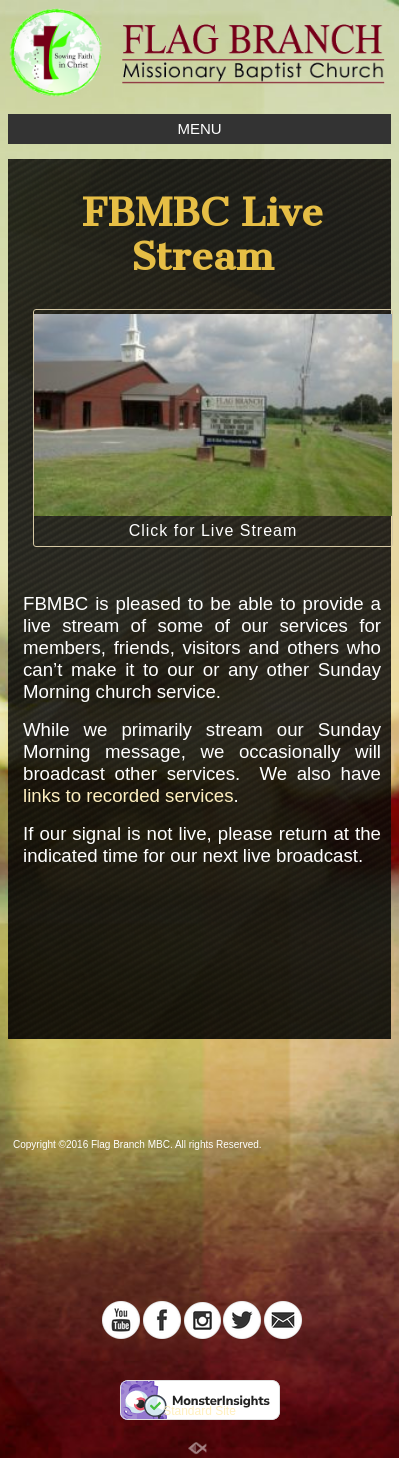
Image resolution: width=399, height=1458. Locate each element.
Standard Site (199, 1411)
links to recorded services (128, 795)
